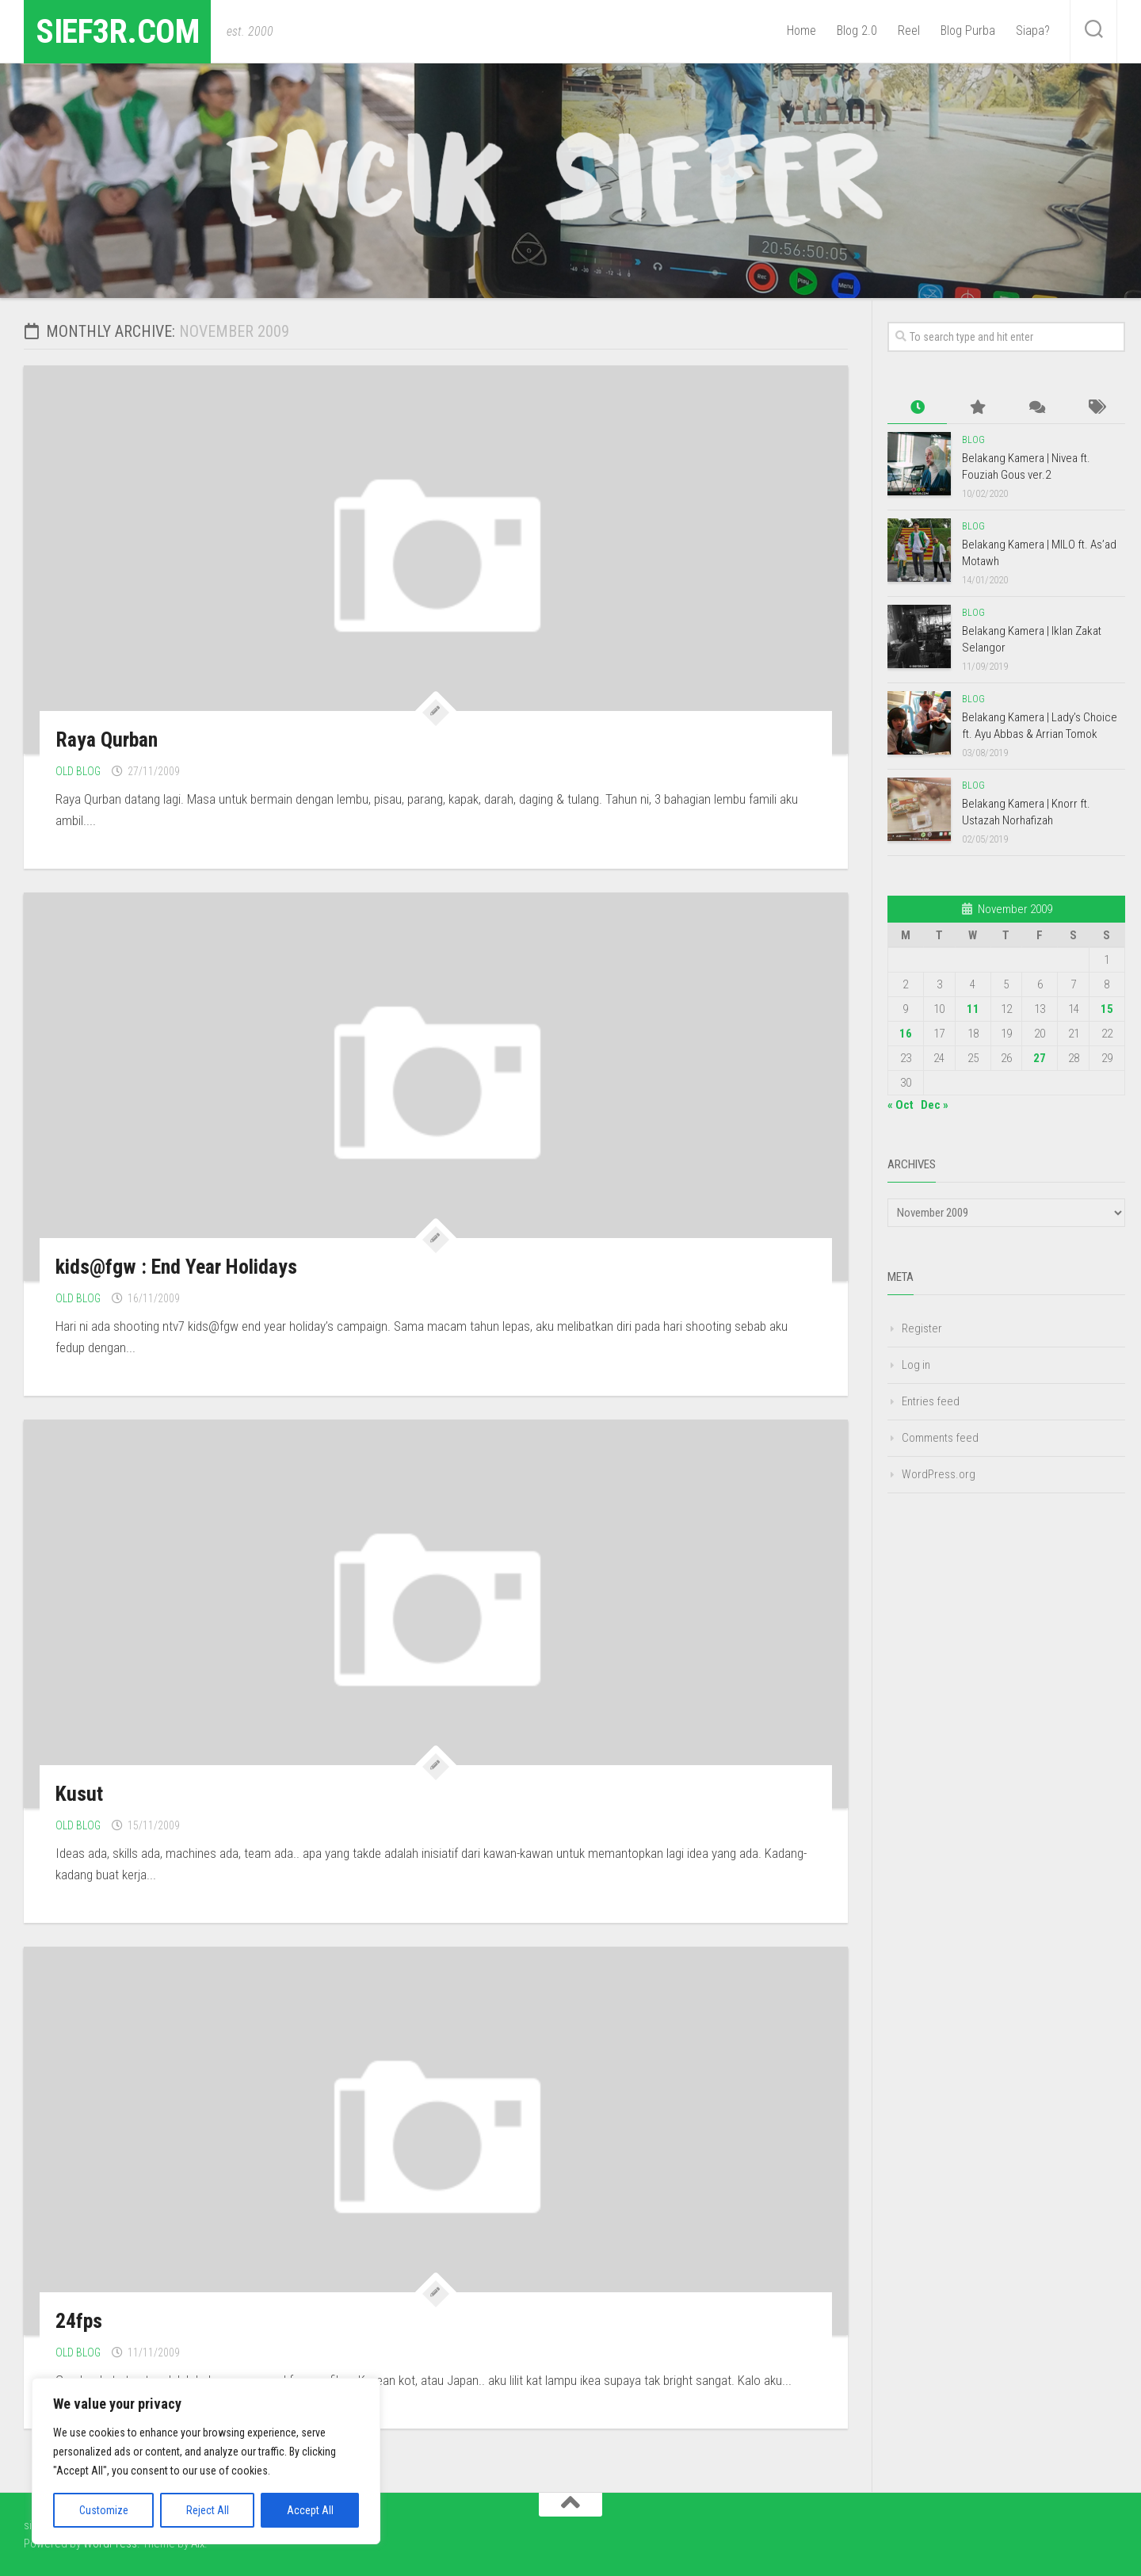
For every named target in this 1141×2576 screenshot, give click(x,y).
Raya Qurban (106, 739)
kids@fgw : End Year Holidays (176, 1266)
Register (922, 1328)
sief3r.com (117, 31)
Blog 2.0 (857, 30)
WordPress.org (938, 1474)
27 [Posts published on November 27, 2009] (1039, 1058)
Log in (916, 1365)
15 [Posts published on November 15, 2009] (1107, 1009)
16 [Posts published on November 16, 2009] (905, 1033)
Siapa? (1033, 30)
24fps (78, 2321)
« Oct (900, 1105)
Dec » (934, 1105)
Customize (103, 2510)
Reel (909, 30)
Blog (973, 439)
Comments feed (940, 1438)
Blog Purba (968, 30)
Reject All (207, 2510)
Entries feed (931, 1401)
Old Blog (78, 771)
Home (801, 30)
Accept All (310, 2510)
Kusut (79, 1794)
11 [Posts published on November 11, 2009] (973, 1009)
